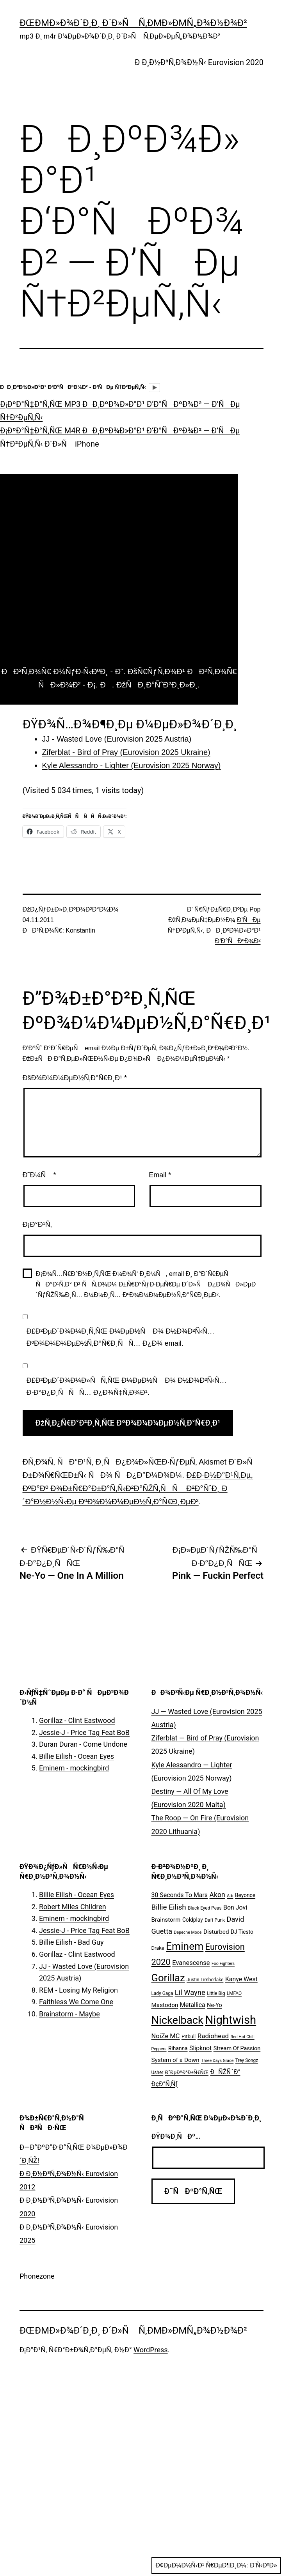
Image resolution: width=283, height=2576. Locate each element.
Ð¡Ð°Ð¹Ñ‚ (37, 1224)
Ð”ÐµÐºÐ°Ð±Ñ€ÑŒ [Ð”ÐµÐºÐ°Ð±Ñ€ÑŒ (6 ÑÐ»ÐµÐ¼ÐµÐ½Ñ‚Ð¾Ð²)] (186, 2072)
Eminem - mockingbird (74, 1768)
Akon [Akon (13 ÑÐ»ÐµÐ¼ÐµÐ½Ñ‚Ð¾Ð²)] (217, 1895)
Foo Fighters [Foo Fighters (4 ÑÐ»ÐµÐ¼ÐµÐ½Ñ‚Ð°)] (223, 1963)
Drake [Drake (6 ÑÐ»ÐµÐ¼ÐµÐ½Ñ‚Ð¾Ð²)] (157, 1948)
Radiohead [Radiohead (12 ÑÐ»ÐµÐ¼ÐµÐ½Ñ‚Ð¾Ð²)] (213, 2036)
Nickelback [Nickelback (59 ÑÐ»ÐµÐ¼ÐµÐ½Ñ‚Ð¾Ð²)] (177, 2020)
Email (160, 1175)
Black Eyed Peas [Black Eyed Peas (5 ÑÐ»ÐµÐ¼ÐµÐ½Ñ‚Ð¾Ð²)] (204, 1908)
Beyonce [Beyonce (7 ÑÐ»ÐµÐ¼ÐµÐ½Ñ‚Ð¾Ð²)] (245, 1895)
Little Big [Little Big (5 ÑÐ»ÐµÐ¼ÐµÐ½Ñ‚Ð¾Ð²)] (216, 1993)
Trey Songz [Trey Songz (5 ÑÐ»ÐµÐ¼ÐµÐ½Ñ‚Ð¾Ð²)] (246, 2060)
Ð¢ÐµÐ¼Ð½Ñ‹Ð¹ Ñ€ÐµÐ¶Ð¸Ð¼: (216, 2565)
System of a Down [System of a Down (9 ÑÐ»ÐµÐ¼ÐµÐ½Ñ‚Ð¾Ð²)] (175, 2060)
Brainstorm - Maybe (69, 2014)
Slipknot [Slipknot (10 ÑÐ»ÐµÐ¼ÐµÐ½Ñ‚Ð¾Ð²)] (200, 2048)
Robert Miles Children (72, 1907)
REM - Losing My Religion (78, 1990)
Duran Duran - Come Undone (83, 1744)
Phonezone (37, 2276)
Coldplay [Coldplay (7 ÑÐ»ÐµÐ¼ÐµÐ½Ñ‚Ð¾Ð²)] (192, 1920)
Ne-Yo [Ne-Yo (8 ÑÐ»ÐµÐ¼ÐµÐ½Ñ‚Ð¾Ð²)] (214, 2005)
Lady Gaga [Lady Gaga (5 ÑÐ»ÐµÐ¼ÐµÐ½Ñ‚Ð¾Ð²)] (162, 1993)
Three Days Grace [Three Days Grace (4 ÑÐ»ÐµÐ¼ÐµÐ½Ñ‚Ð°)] (217, 2060)
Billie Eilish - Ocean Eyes (76, 1756)
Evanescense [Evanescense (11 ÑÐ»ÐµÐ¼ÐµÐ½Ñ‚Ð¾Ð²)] (191, 1962)
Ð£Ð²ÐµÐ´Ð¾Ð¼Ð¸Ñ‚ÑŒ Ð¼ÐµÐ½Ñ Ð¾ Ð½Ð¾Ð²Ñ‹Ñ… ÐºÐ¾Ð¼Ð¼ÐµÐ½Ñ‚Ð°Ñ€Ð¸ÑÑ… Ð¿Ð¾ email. (121, 1337)
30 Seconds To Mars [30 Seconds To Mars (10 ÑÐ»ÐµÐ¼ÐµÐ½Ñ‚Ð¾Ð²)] (179, 1895)
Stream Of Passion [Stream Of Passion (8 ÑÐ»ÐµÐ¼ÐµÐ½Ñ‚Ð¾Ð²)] (237, 2048)
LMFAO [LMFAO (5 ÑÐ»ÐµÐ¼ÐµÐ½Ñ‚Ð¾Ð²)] (234, 1993)
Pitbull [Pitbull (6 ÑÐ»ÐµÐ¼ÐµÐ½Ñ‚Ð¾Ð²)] (189, 2036)
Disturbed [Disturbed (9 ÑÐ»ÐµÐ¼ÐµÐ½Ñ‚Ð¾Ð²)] (216, 1931)
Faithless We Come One (76, 2002)
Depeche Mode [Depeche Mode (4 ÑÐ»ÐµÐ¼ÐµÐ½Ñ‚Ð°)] (187, 1932)
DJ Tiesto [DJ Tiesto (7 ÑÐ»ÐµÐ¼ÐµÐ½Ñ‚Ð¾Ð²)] (242, 1932)
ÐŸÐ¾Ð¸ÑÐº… (175, 2136)
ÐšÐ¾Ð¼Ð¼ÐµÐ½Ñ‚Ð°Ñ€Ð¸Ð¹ (75, 1078)
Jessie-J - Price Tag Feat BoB (84, 1732)
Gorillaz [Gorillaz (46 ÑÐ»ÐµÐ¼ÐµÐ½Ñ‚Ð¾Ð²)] (168, 1978)
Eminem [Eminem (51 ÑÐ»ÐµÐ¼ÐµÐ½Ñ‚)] (184, 1946)
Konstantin (80, 930)
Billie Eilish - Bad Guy (71, 1942)
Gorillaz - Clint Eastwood (77, 1720)
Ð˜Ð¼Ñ (39, 1175)
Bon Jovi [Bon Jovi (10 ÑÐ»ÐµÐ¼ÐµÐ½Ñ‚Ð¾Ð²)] (235, 1907)
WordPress (150, 2350)
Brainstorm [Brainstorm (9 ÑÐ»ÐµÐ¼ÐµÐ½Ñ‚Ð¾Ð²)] (166, 1919)
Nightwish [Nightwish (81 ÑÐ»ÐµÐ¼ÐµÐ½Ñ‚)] (230, 2020)
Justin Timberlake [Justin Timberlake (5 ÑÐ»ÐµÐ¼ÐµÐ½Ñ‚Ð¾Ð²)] (205, 1979)
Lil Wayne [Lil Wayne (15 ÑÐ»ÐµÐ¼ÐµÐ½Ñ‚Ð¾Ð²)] (190, 1992)
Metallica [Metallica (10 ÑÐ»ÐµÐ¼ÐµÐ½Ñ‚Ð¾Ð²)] (192, 2005)
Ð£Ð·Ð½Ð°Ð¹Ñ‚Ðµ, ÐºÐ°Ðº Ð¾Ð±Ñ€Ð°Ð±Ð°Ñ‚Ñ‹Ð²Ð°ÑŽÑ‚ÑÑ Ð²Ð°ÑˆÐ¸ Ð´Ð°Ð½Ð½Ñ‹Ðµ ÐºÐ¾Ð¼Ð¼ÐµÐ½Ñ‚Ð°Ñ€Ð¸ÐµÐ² (138, 1488)
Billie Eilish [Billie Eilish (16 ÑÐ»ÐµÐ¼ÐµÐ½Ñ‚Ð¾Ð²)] (168, 1907)
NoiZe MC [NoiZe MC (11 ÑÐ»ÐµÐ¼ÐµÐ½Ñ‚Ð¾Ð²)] (165, 2036)
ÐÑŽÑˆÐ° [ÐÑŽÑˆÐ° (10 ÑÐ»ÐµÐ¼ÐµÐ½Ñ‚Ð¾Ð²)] (225, 2072)
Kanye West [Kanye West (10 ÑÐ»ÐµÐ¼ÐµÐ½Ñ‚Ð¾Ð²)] (241, 1979)
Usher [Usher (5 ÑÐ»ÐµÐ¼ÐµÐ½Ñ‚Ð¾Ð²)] (157, 2072)
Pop (254, 909)
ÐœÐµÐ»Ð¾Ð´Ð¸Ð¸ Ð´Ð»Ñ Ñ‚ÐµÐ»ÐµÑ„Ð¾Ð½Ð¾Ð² (133, 23)
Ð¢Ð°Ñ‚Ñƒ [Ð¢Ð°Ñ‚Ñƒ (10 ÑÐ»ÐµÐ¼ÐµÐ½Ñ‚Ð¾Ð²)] (164, 2084)
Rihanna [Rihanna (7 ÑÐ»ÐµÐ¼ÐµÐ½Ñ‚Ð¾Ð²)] (178, 2048)
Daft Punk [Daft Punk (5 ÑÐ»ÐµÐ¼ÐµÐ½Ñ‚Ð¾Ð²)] (215, 1920)
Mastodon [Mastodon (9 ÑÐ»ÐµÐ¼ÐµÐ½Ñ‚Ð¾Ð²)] (164, 2005)
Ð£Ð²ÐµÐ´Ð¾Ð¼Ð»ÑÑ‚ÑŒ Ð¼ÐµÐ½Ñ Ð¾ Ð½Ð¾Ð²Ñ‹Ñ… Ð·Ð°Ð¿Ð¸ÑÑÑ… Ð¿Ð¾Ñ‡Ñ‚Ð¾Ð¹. (127, 1386)
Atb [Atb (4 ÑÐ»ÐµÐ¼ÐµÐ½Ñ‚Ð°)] (230, 1895)
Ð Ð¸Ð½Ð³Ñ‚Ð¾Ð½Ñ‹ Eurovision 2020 (199, 62)
